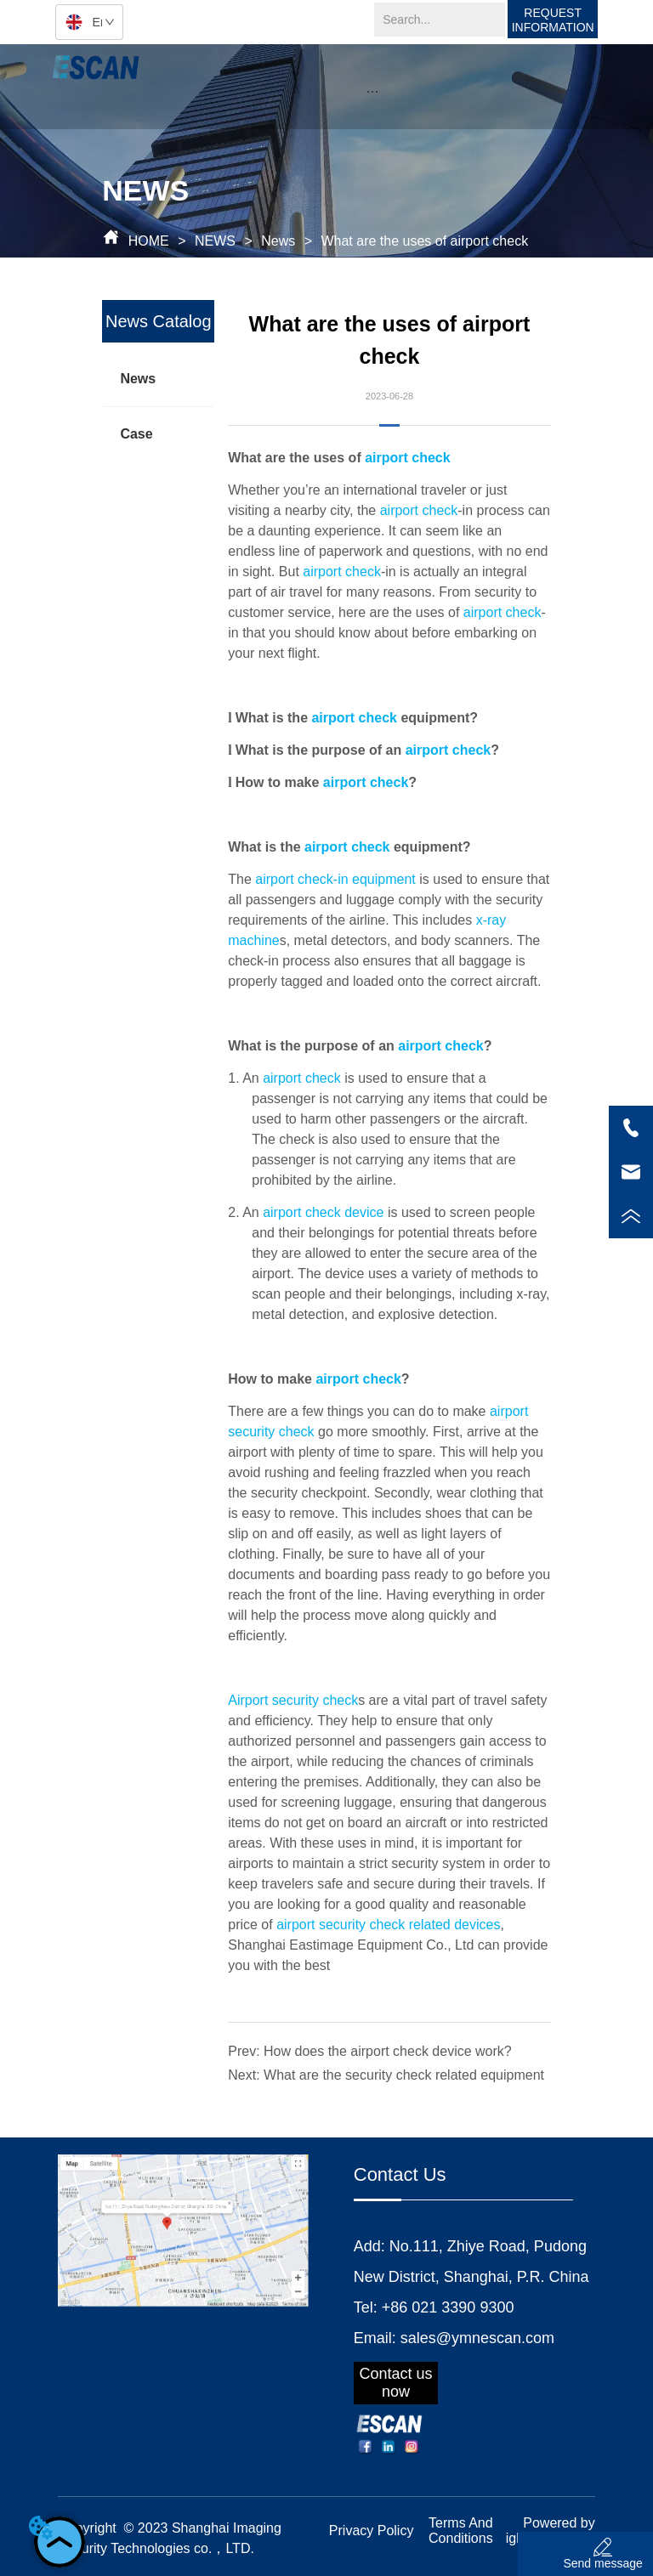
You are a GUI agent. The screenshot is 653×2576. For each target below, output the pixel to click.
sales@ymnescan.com (477, 2338)
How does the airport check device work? (388, 2051)
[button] (372, 91)
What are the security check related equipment (404, 2075)
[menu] (372, 91)
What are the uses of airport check (422, 241)
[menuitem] (372, 91)
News (278, 241)
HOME (148, 241)
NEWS (215, 241)
